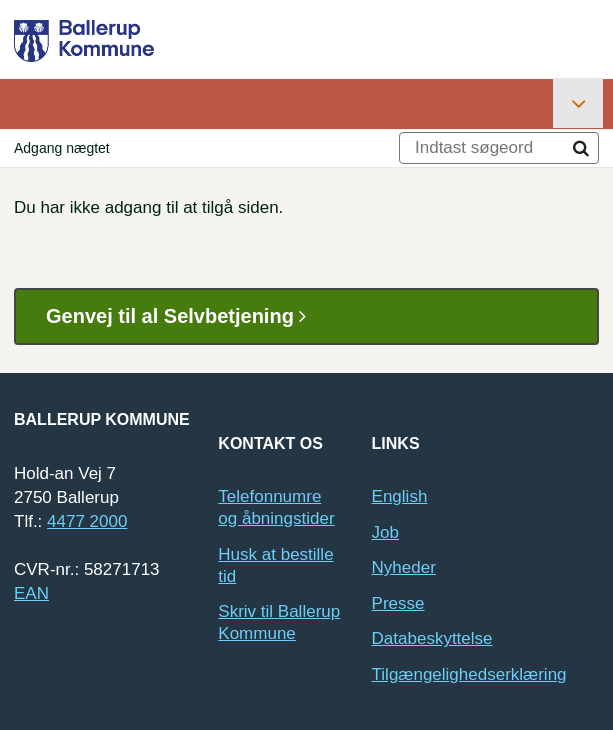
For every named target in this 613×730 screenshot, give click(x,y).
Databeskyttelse (432, 638)
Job (385, 532)
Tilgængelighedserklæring (469, 674)
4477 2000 (87, 521)
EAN (31, 593)
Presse (398, 603)
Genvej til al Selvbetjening (183, 316)
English (400, 496)
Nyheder (404, 567)
